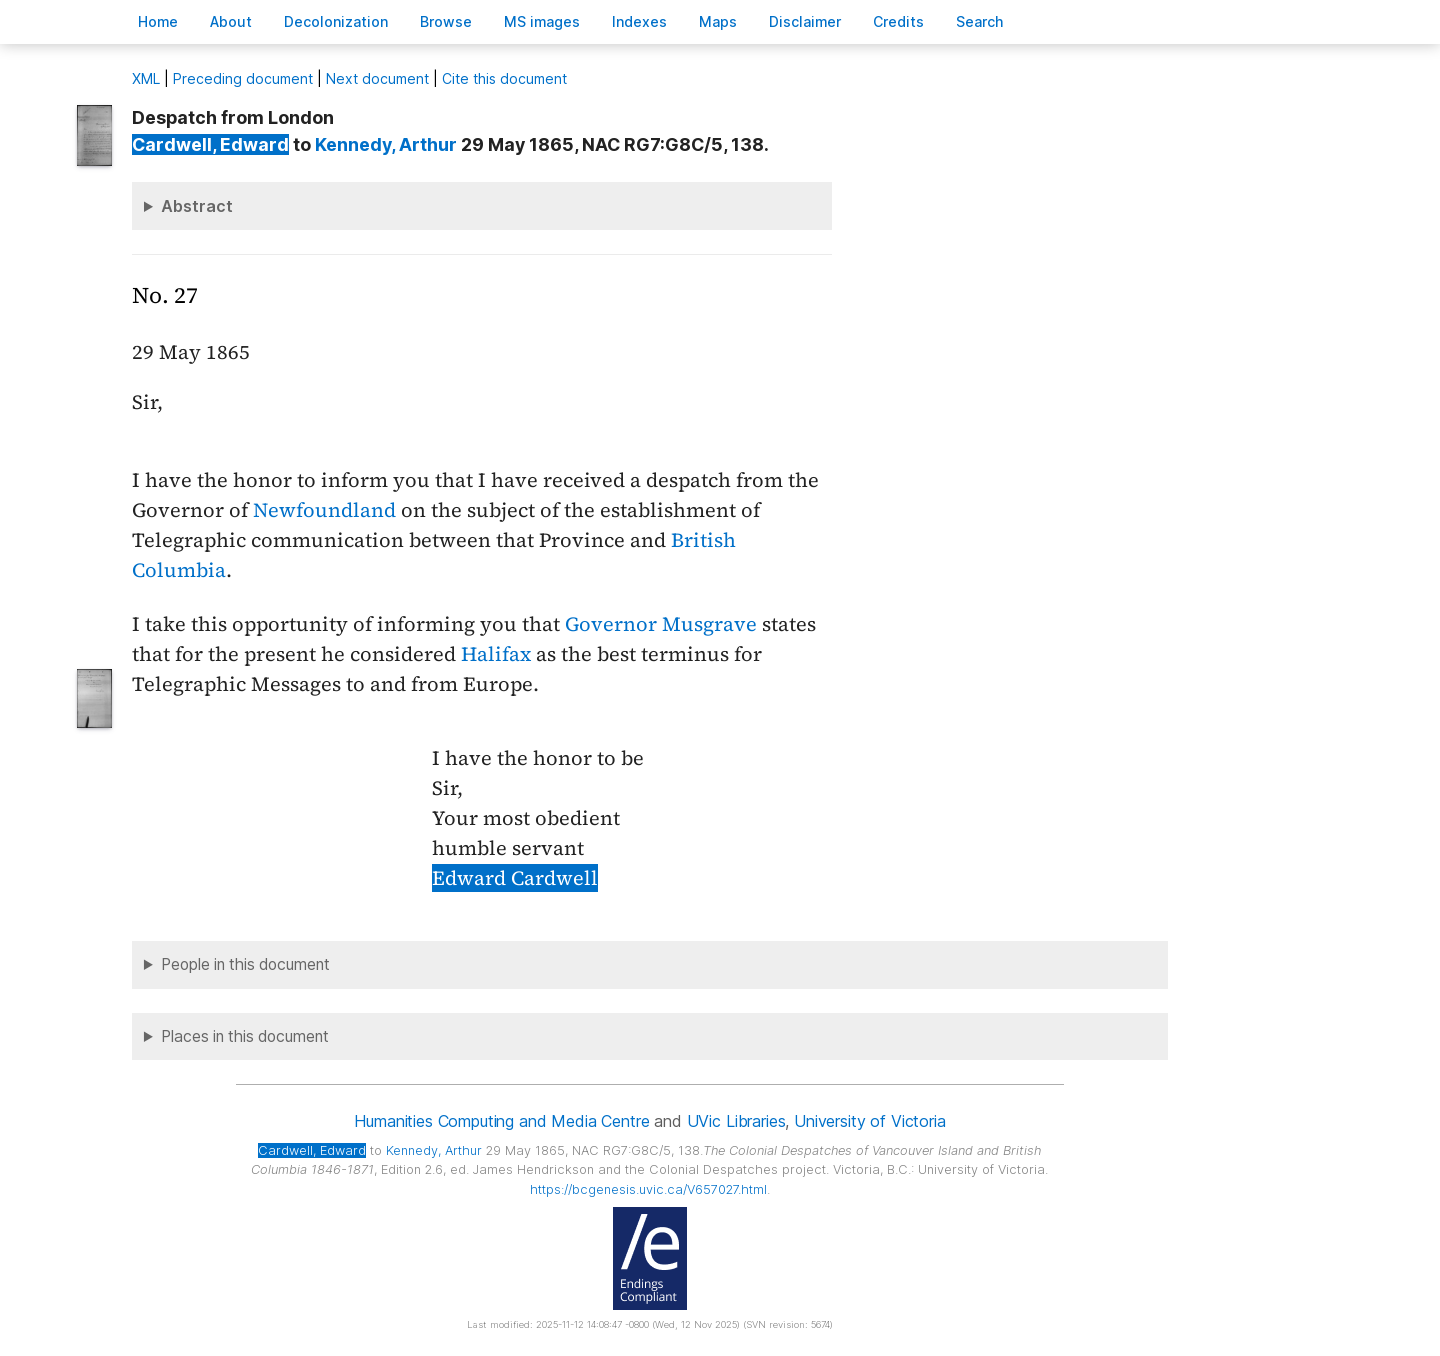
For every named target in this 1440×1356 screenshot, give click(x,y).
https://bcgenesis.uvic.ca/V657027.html (648, 1189)
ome (158, 21)
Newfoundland (324, 510)
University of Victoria (869, 1121)
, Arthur (386, 144)
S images (542, 21)
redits (898, 21)
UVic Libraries (736, 1121)
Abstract (197, 206)
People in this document (245, 964)
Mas (718, 21)
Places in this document (245, 1036)
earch (980, 21)
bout (231, 21)
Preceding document (243, 78)
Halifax (496, 654)
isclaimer (805, 21)
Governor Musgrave (661, 624)
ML (146, 78)
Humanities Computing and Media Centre (501, 1121)
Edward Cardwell (515, 878)
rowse (446, 21)
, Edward (210, 144)
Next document (377, 78)
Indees (639, 21)
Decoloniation (336, 21)
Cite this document (504, 78)
